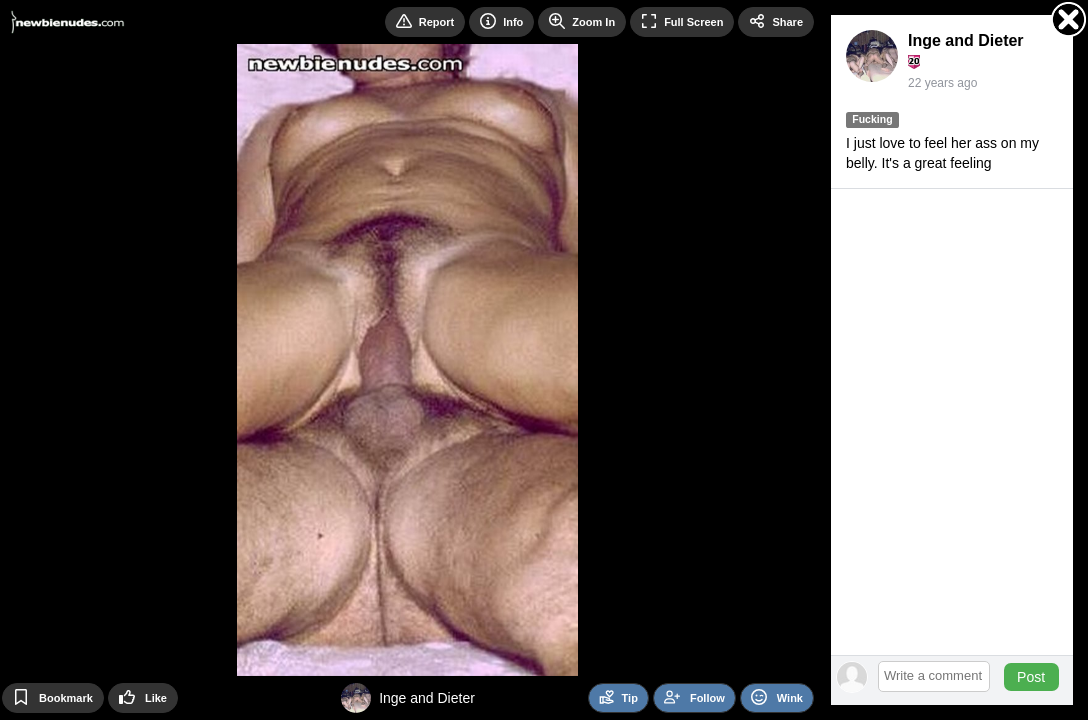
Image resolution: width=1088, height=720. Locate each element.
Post (1031, 677)
